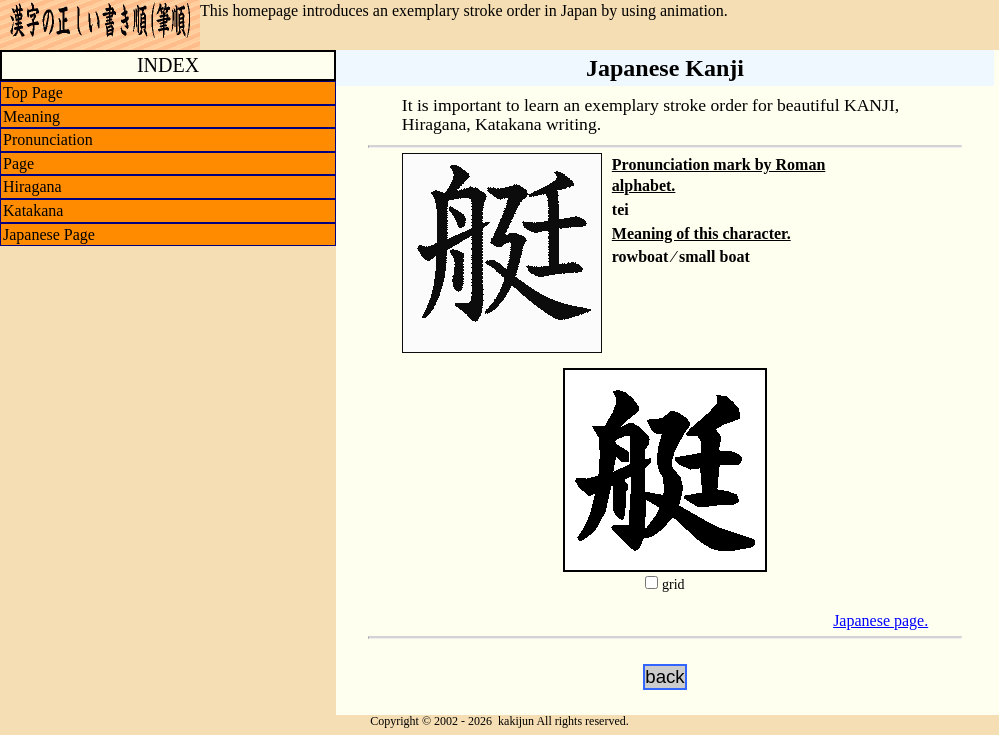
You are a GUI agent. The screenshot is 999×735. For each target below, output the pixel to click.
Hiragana (32, 186)
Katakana (33, 210)
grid (673, 584)
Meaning (31, 116)
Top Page (33, 92)
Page (18, 163)
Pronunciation (48, 139)
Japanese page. (880, 620)
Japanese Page (49, 234)
